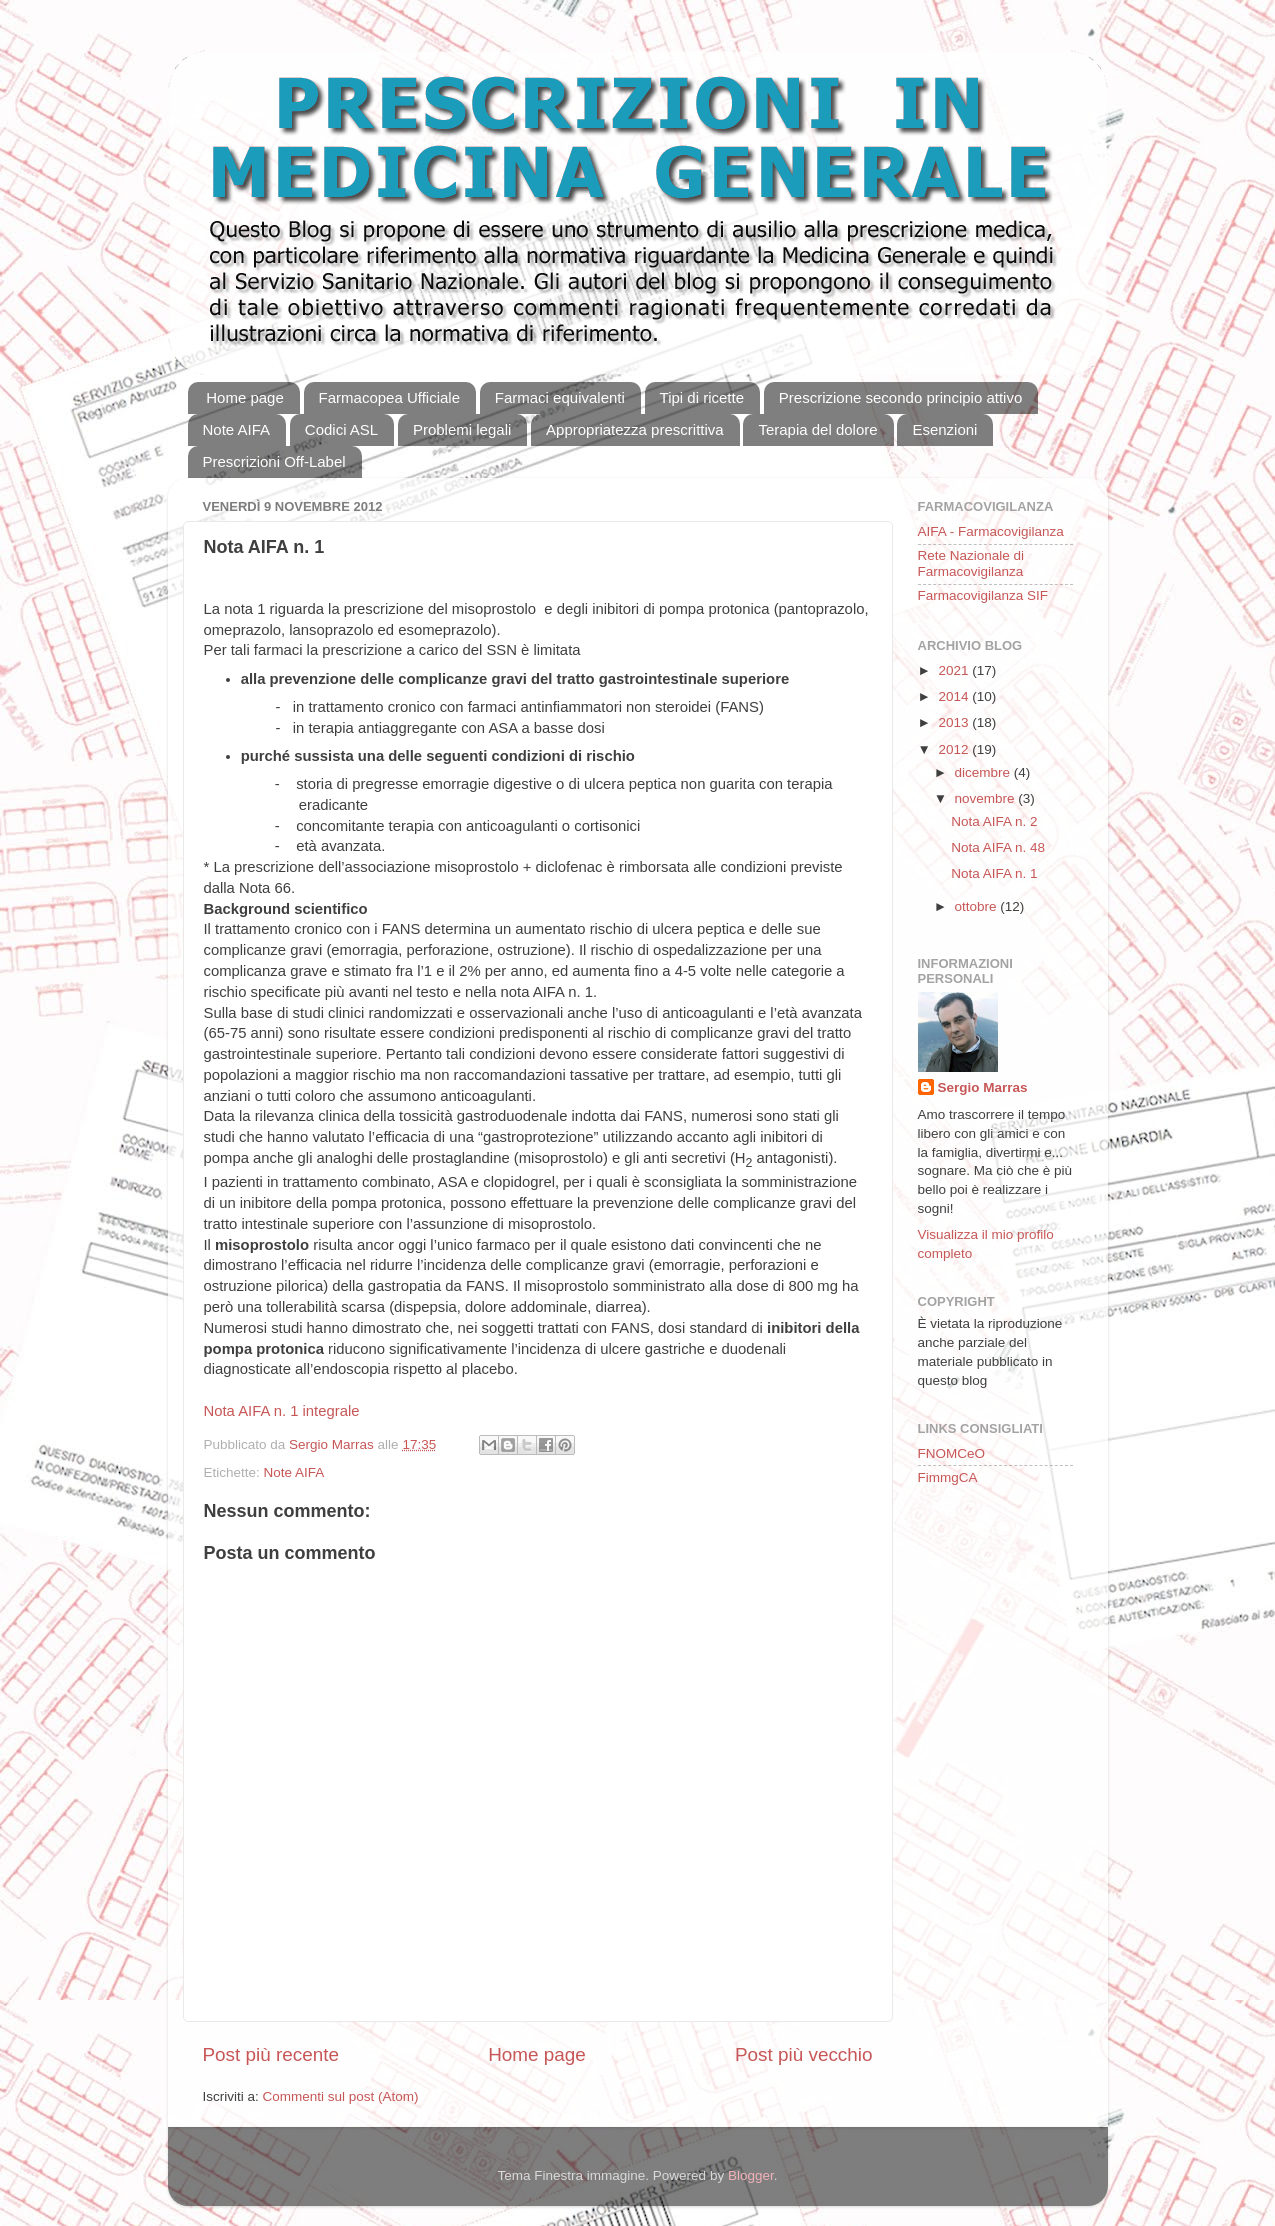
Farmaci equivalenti (560, 397)
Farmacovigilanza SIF (983, 595)
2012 (955, 749)
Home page (245, 397)
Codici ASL (341, 429)
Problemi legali (462, 429)
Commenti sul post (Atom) (341, 2096)
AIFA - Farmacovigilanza (991, 531)
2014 (955, 696)
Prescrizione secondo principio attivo (900, 397)
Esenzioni (944, 429)
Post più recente (271, 2054)
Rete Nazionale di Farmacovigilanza (971, 563)
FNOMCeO (952, 1453)
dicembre (984, 772)
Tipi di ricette (702, 397)
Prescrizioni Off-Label (274, 461)
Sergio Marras (983, 1087)
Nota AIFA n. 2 (994, 821)
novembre (987, 798)
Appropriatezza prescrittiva (635, 429)
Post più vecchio (804, 2054)
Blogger (751, 2175)
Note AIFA (237, 429)
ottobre (978, 906)
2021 (955, 670)
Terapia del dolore (817, 429)
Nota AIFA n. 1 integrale (282, 1411)
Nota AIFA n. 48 (998, 847)
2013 (955, 722)
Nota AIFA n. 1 (994, 873)
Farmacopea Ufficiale (389, 397)
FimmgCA (948, 1477)
